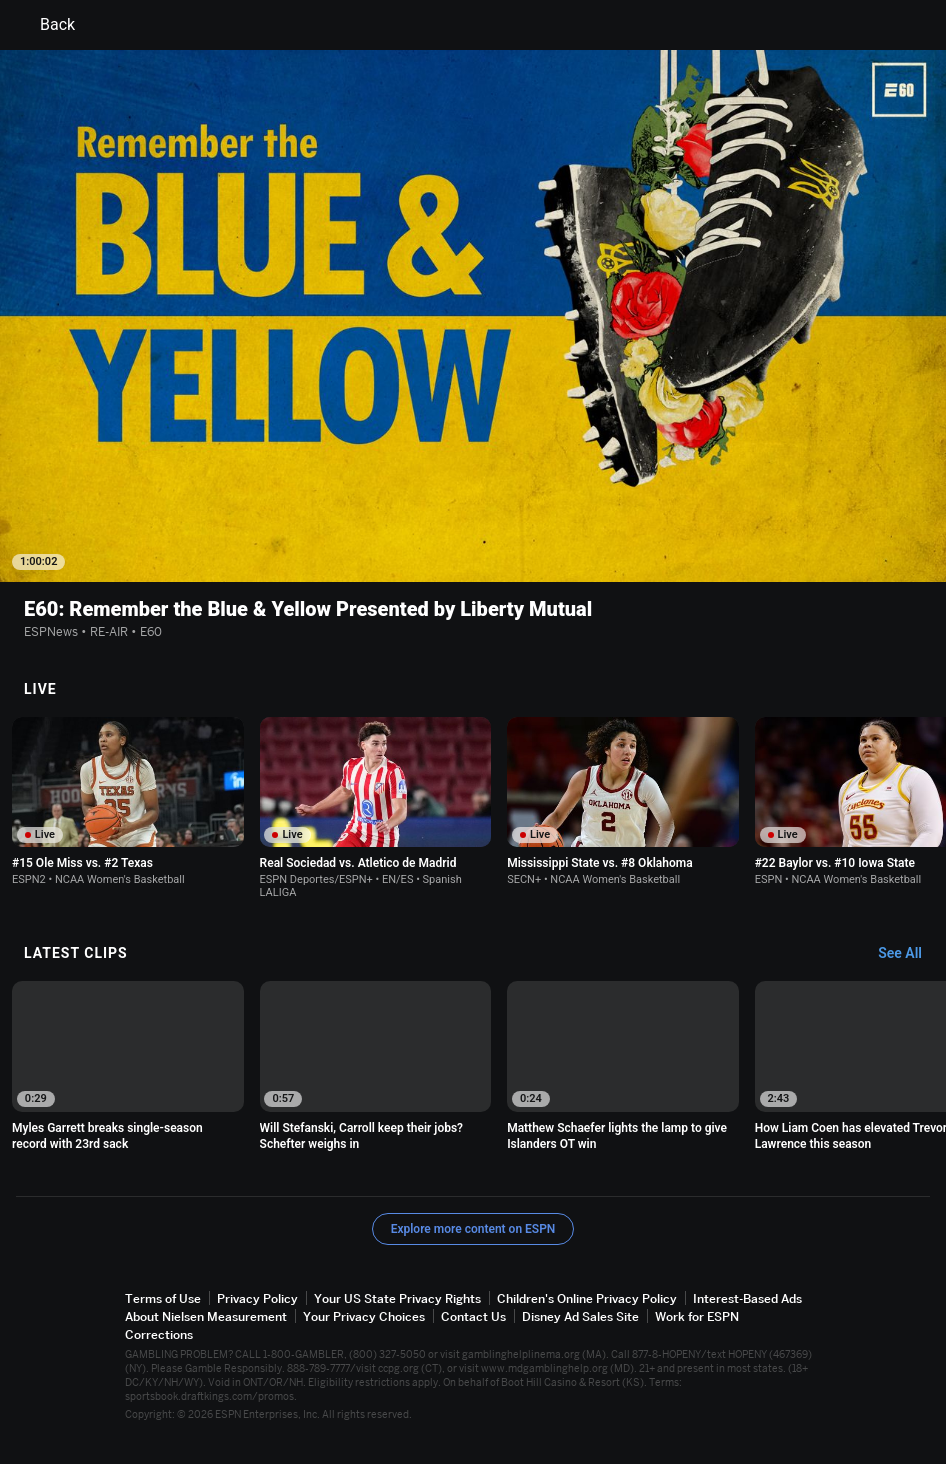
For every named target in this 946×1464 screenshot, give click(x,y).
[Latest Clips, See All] (909, 954)
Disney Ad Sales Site (580, 1316)
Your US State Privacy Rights (397, 1298)
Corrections (159, 1334)
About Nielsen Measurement (206, 1316)
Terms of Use (163, 1298)
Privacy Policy (257, 1298)
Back (45, 25)
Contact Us (473, 1316)
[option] (128, 801)
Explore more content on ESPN (473, 1229)
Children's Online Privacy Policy (587, 1298)
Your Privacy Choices (364, 1316)
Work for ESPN (697, 1316)
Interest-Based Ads (747, 1298)
